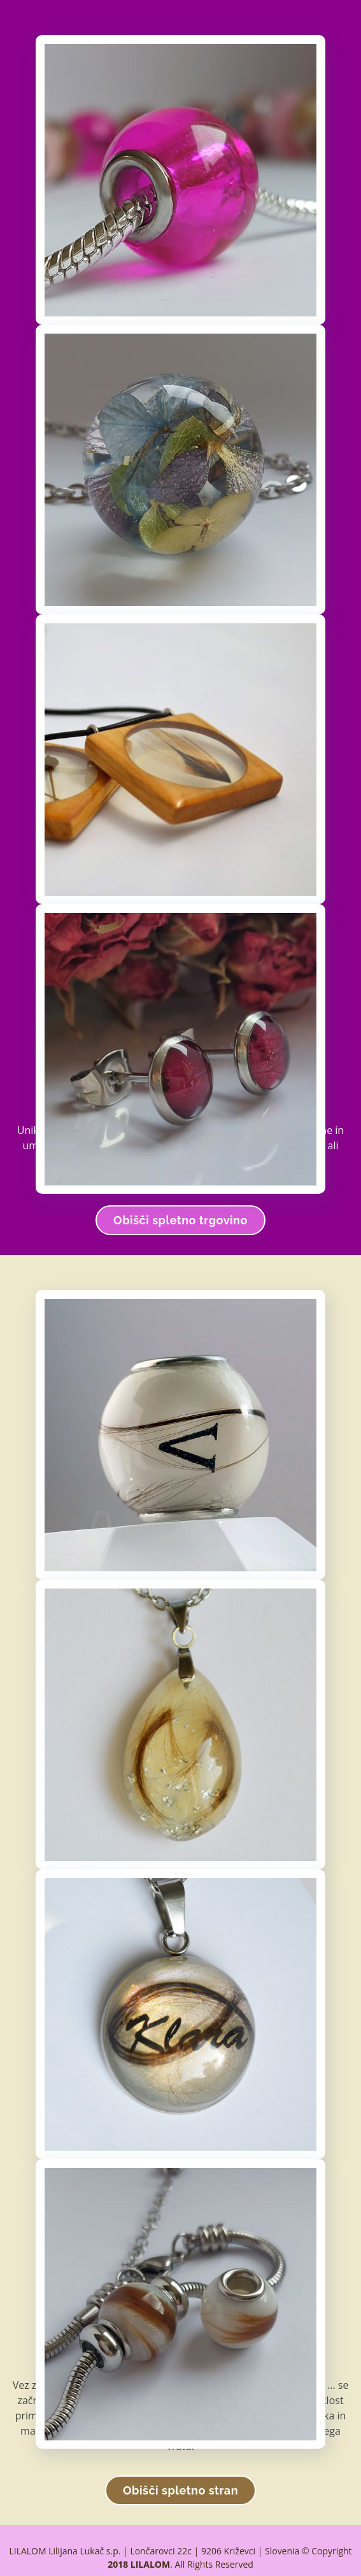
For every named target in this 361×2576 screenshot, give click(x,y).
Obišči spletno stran (180, 2490)
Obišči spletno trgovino (180, 1220)
